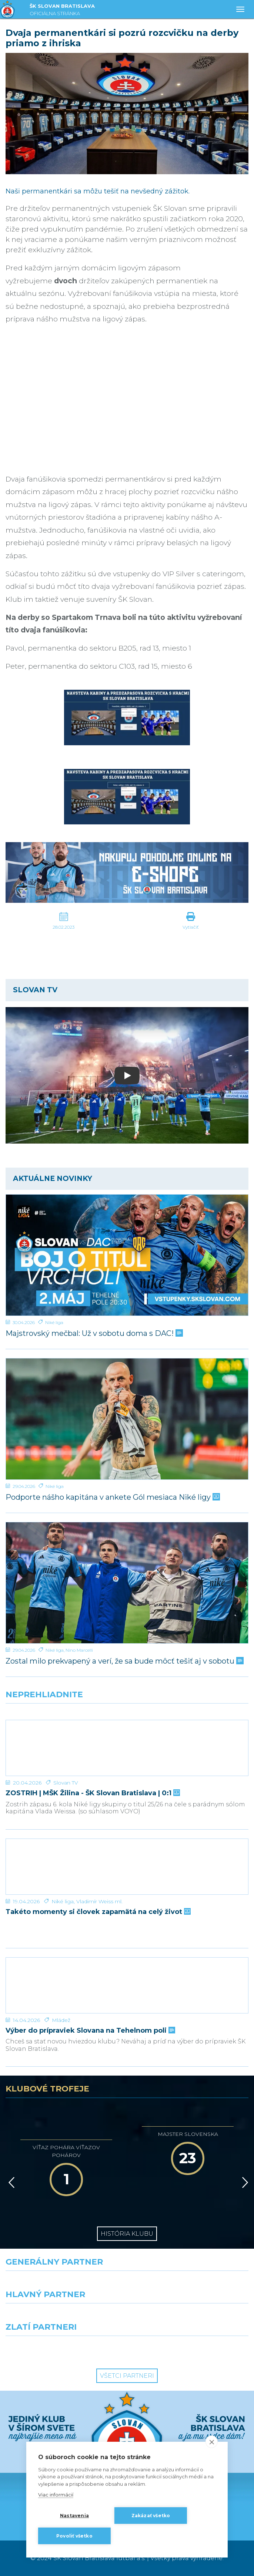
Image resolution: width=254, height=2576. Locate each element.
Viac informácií (55, 2495)
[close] (211, 2441)
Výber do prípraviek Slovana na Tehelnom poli (90, 2031)
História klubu (127, 2233)
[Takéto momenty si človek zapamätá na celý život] (127, 1867)
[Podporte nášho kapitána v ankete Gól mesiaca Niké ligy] (127, 1419)
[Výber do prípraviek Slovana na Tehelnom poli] (127, 1985)
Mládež (61, 2020)
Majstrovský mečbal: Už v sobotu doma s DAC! (93, 1333)
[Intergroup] (63, 2349)
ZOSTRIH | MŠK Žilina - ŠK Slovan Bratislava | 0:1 (92, 1793)
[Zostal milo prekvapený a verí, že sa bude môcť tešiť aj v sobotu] (127, 1583)
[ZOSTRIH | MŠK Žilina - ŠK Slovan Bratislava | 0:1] (127, 1748)
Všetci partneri (127, 2375)
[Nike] (127, 2284)
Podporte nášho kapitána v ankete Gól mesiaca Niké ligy (112, 1497)
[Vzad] (10, 2182)
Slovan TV (65, 1782)
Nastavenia (74, 2515)
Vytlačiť (191, 927)
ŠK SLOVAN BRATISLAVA (62, 10)
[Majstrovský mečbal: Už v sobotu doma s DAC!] (127, 1255)
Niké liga (54, 1322)
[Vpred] (243, 2182)
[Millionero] (190, 2317)
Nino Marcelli (79, 1650)
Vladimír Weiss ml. (99, 1901)
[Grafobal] (63, 2317)
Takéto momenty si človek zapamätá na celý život (97, 1912)
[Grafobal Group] (190, 2349)
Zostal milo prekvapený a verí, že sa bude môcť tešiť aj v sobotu (124, 1661)
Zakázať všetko (150, 2515)
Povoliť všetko (74, 2536)
